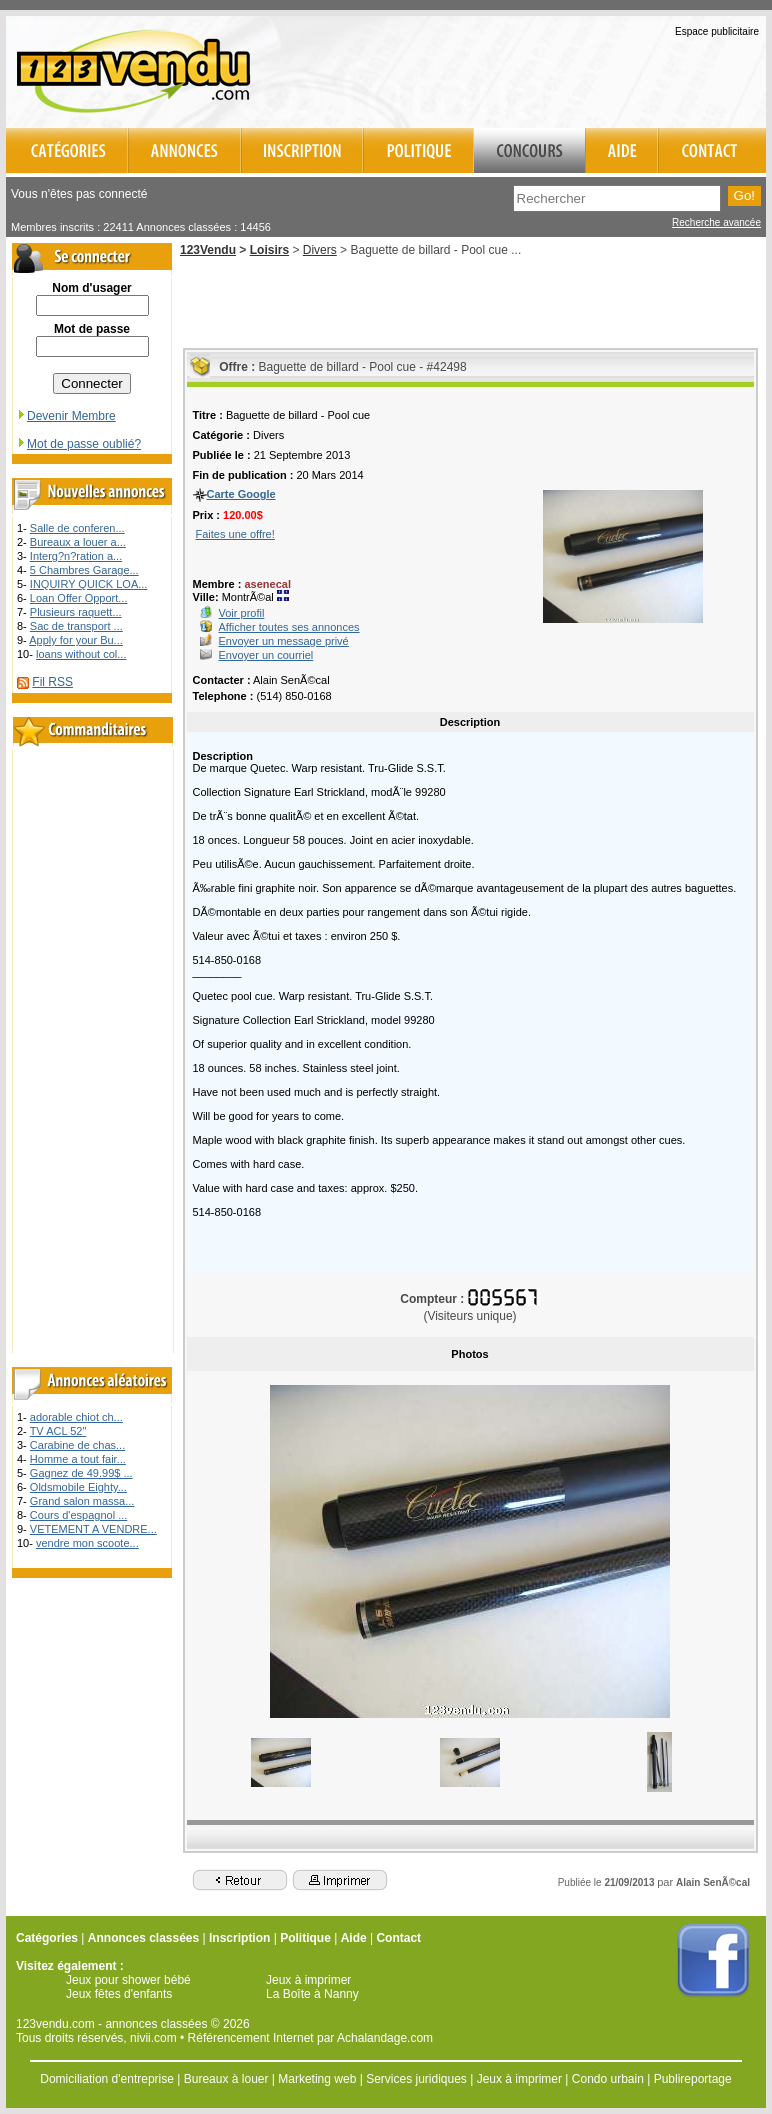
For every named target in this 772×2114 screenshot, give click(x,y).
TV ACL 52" (58, 1431)
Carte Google (241, 494)
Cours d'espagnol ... (79, 1515)
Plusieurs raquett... (76, 612)
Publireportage (693, 2079)
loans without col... (81, 654)
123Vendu (208, 250)
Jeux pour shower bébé (128, 1980)
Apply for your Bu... (76, 640)
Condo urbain (608, 2079)
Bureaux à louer (226, 2079)
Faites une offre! (235, 534)
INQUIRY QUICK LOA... (89, 584)
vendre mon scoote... (87, 1543)
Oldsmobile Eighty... (78, 1487)
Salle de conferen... (77, 528)
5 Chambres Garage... (84, 570)
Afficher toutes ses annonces (289, 627)
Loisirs (269, 250)
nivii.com (153, 2038)
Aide (354, 1938)
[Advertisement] (532, 69)
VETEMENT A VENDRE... (93, 1529)
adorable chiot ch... (76, 1417)
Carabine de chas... (77, 1445)
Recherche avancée (716, 222)
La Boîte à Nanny (312, 1994)
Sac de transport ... (76, 626)
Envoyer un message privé (284, 641)
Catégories (47, 1938)
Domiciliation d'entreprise (107, 2079)
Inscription (239, 1938)
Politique (305, 1938)
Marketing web (317, 2079)
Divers (320, 250)
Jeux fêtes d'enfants (119, 1994)
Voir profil (242, 613)
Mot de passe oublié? (78, 444)
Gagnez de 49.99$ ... (81, 1473)
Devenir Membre (66, 416)
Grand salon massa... (82, 1501)
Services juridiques (416, 2079)
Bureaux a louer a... (78, 542)
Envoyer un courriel (266, 655)
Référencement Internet (251, 2038)
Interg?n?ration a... (76, 556)
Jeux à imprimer (308, 1980)
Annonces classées (143, 1938)
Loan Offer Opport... (79, 598)
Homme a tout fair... (78, 1459)
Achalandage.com (385, 2038)
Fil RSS (52, 682)
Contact (398, 1938)
